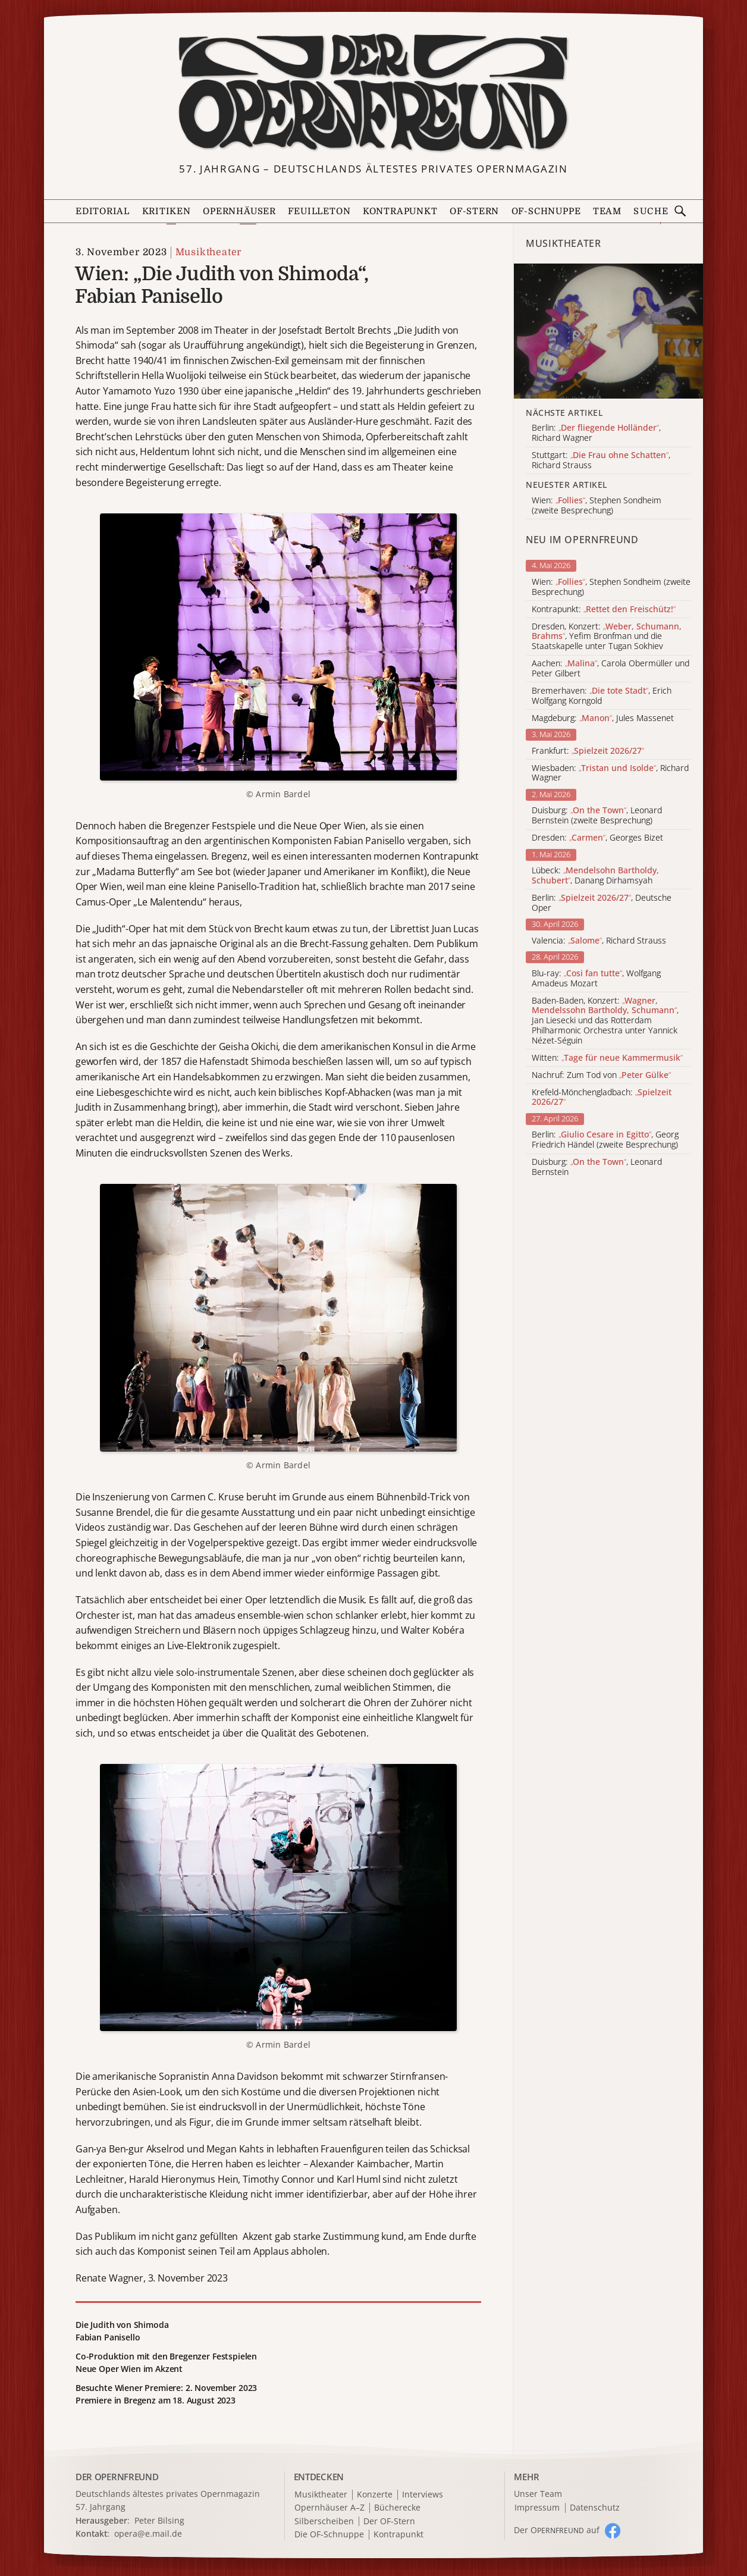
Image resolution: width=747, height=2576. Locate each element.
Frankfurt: (588, 751)
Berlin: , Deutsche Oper (601, 903)
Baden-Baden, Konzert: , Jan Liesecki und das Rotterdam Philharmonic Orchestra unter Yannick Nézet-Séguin (605, 1021)
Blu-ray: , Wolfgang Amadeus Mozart (596, 979)
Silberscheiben (324, 2522)
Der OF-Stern (389, 2522)
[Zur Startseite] (373, 93)
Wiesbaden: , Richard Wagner (610, 773)
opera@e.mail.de (148, 2533)
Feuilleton (319, 211)
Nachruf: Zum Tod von (601, 1075)
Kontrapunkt (400, 211)
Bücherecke (397, 2508)
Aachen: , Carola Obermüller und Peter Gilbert (610, 669)
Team (607, 211)
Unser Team (538, 2493)
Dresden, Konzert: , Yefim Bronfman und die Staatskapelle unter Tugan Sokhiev (607, 636)
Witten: (607, 1058)
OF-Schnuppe (546, 211)
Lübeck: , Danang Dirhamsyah (595, 876)
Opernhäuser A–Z (329, 2508)
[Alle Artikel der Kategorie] (608, 331)
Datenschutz (595, 2508)
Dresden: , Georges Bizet (597, 838)
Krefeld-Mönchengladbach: (601, 1098)
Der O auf (557, 2530)
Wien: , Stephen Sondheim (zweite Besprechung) (611, 587)
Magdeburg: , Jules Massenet (603, 718)
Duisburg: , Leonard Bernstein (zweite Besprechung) (597, 816)
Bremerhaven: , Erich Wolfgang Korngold (601, 696)
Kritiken (166, 211)
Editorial (103, 211)
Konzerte (375, 2495)
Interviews (422, 2495)
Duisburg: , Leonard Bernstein (597, 1167)
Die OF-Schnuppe (329, 2535)
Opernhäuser (239, 211)
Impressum (537, 2508)
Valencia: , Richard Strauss (599, 941)
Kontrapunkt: (604, 609)
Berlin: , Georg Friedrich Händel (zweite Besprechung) (605, 1140)
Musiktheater (208, 252)
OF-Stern (474, 211)
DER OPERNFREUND (117, 2477)
